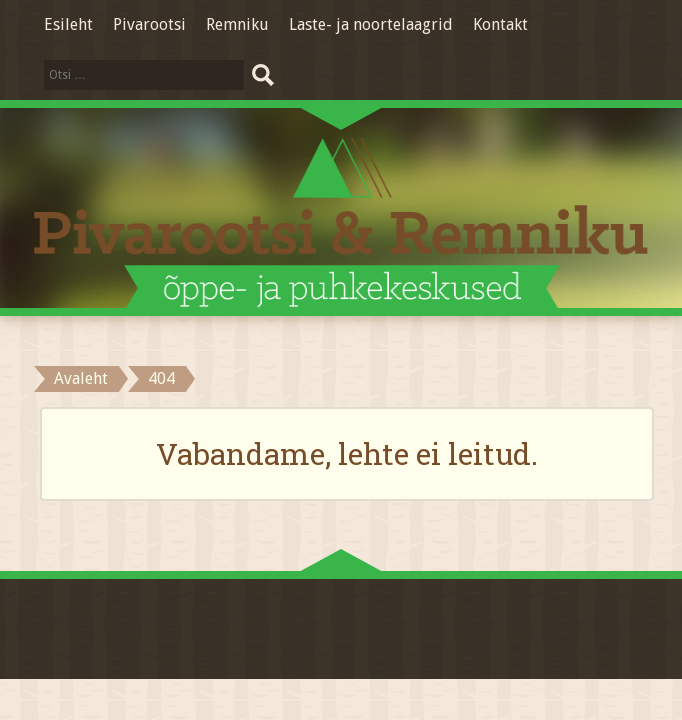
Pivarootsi (149, 24)
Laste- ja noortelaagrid (371, 24)
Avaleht (81, 378)
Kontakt (500, 24)
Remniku (237, 24)
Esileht (68, 24)
